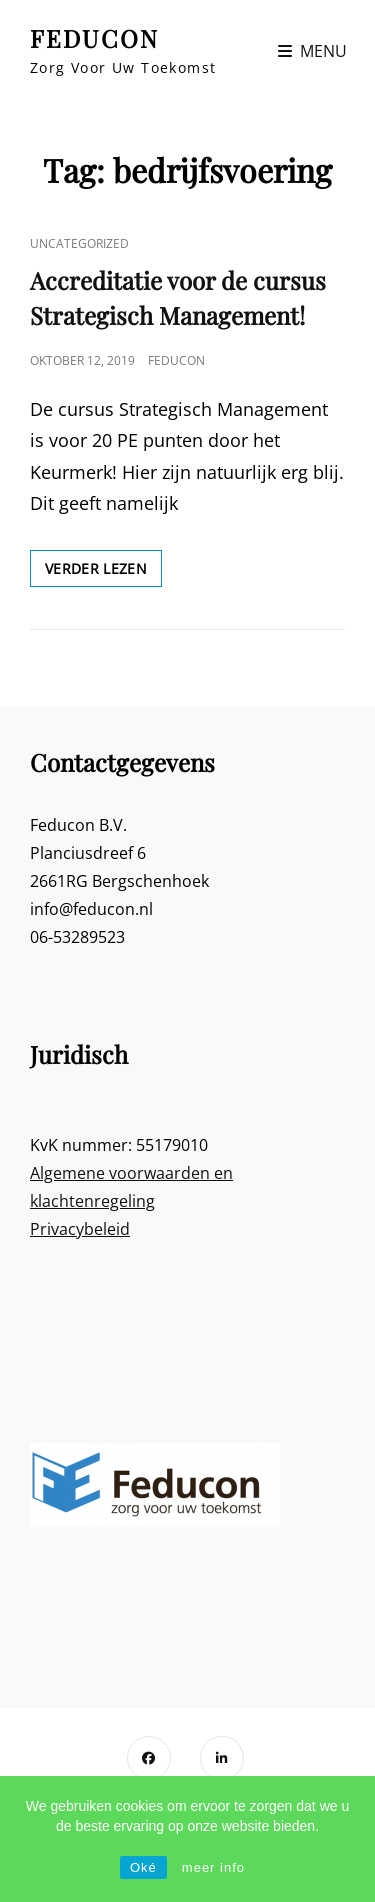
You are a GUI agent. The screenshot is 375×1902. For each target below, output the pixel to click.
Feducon (176, 360)
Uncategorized (79, 243)
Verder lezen (103, 572)
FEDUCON (94, 38)
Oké (143, 1867)
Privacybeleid (80, 1229)
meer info (213, 1867)
